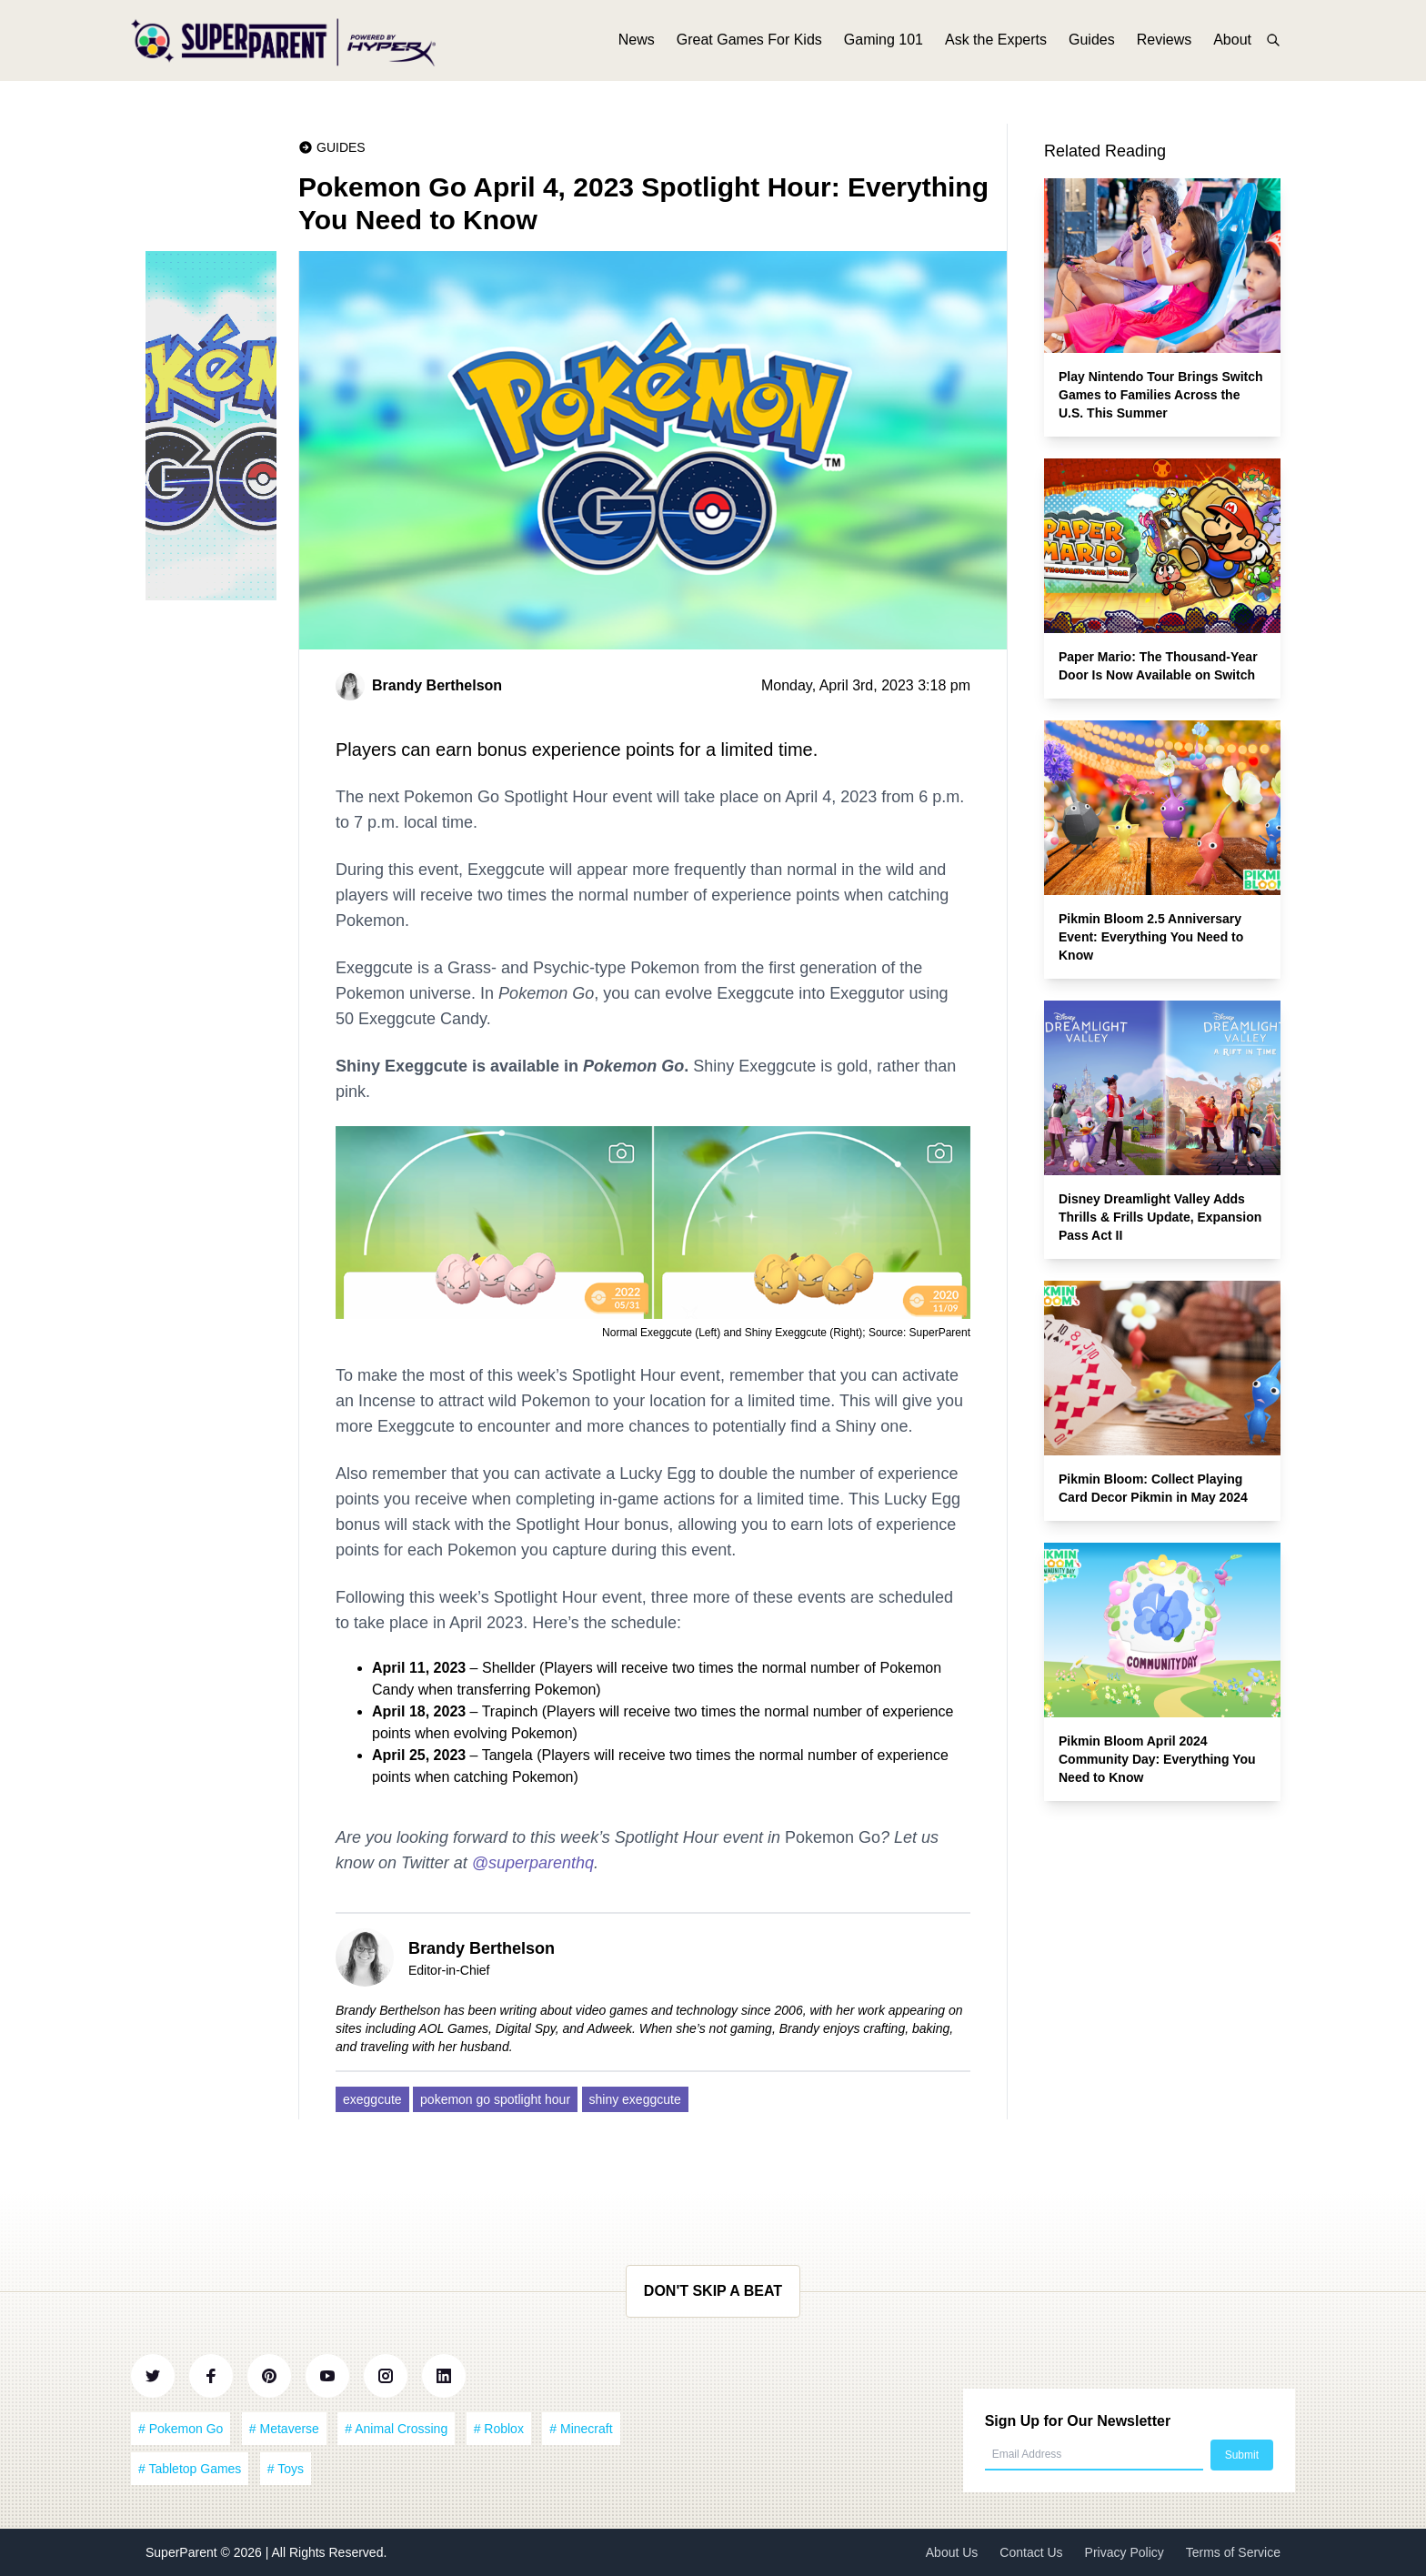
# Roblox (499, 2428)
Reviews (1164, 43)
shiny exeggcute (635, 2099)
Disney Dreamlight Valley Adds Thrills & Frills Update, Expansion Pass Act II (1160, 1217)
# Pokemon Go (180, 2428)
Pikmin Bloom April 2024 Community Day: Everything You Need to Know (1157, 1759)
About (1232, 43)
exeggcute (372, 2099)
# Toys (285, 2468)
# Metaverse (284, 2428)
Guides (1092, 43)
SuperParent (183, 2552)
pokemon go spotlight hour (495, 2099)
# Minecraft (580, 2428)
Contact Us (1030, 2552)
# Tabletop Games (189, 2468)
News (636, 43)
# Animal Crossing (396, 2428)
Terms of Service (1233, 2552)
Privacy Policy (1124, 2552)
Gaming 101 (883, 43)
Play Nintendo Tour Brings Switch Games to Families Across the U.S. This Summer (1161, 394)
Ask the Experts (996, 43)
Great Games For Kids (749, 43)
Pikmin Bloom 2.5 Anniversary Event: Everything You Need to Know (1151, 936)
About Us (952, 2552)
